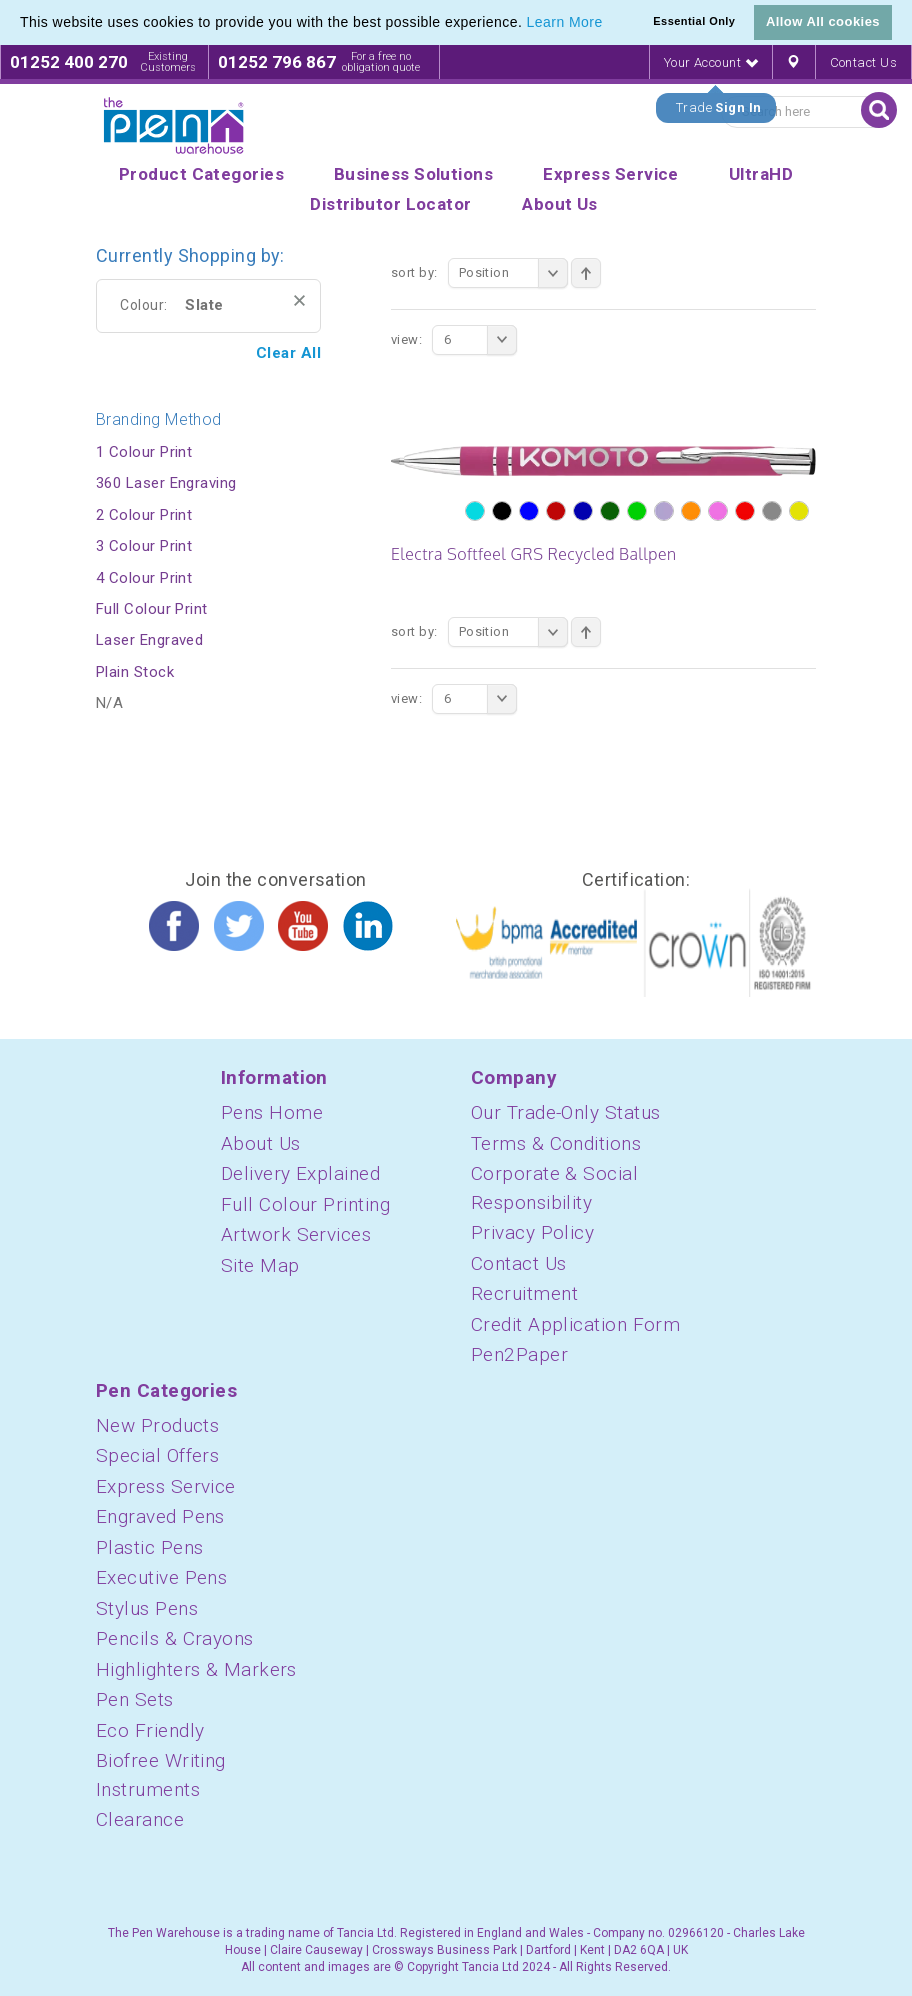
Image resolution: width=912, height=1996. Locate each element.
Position (513, 273)
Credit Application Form (575, 1324)
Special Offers (157, 1455)
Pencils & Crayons (175, 1638)
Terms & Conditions (556, 1143)
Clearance (140, 1819)
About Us (261, 1143)
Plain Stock (135, 672)
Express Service (166, 1486)
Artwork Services (296, 1234)
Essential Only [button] (694, 21)
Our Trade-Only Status (565, 1112)
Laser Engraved (149, 640)
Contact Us (864, 62)
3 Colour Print (144, 546)
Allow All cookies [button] (823, 21)
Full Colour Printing (305, 1204)
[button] (610, 24)
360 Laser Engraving (166, 483)
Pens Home (272, 1112)
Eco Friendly (150, 1730)
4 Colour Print (144, 578)
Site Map (260, 1265)
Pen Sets (135, 1699)
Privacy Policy (532, 1232)
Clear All (288, 353)
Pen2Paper (519, 1354)
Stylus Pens (147, 1608)
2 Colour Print (144, 515)
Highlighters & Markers (196, 1669)
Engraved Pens (160, 1516)
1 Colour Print (144, 452)
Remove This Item (299, 300)
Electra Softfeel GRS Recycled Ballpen (533, 554)
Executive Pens (161, 1577)
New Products (157, 1425)
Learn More (565, 22)
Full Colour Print (152, 609)
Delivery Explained (300, 1173)
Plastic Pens (149, 1547)
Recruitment (524, 1293)
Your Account (711, 62)
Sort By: (414, 272)
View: (406, 339)
